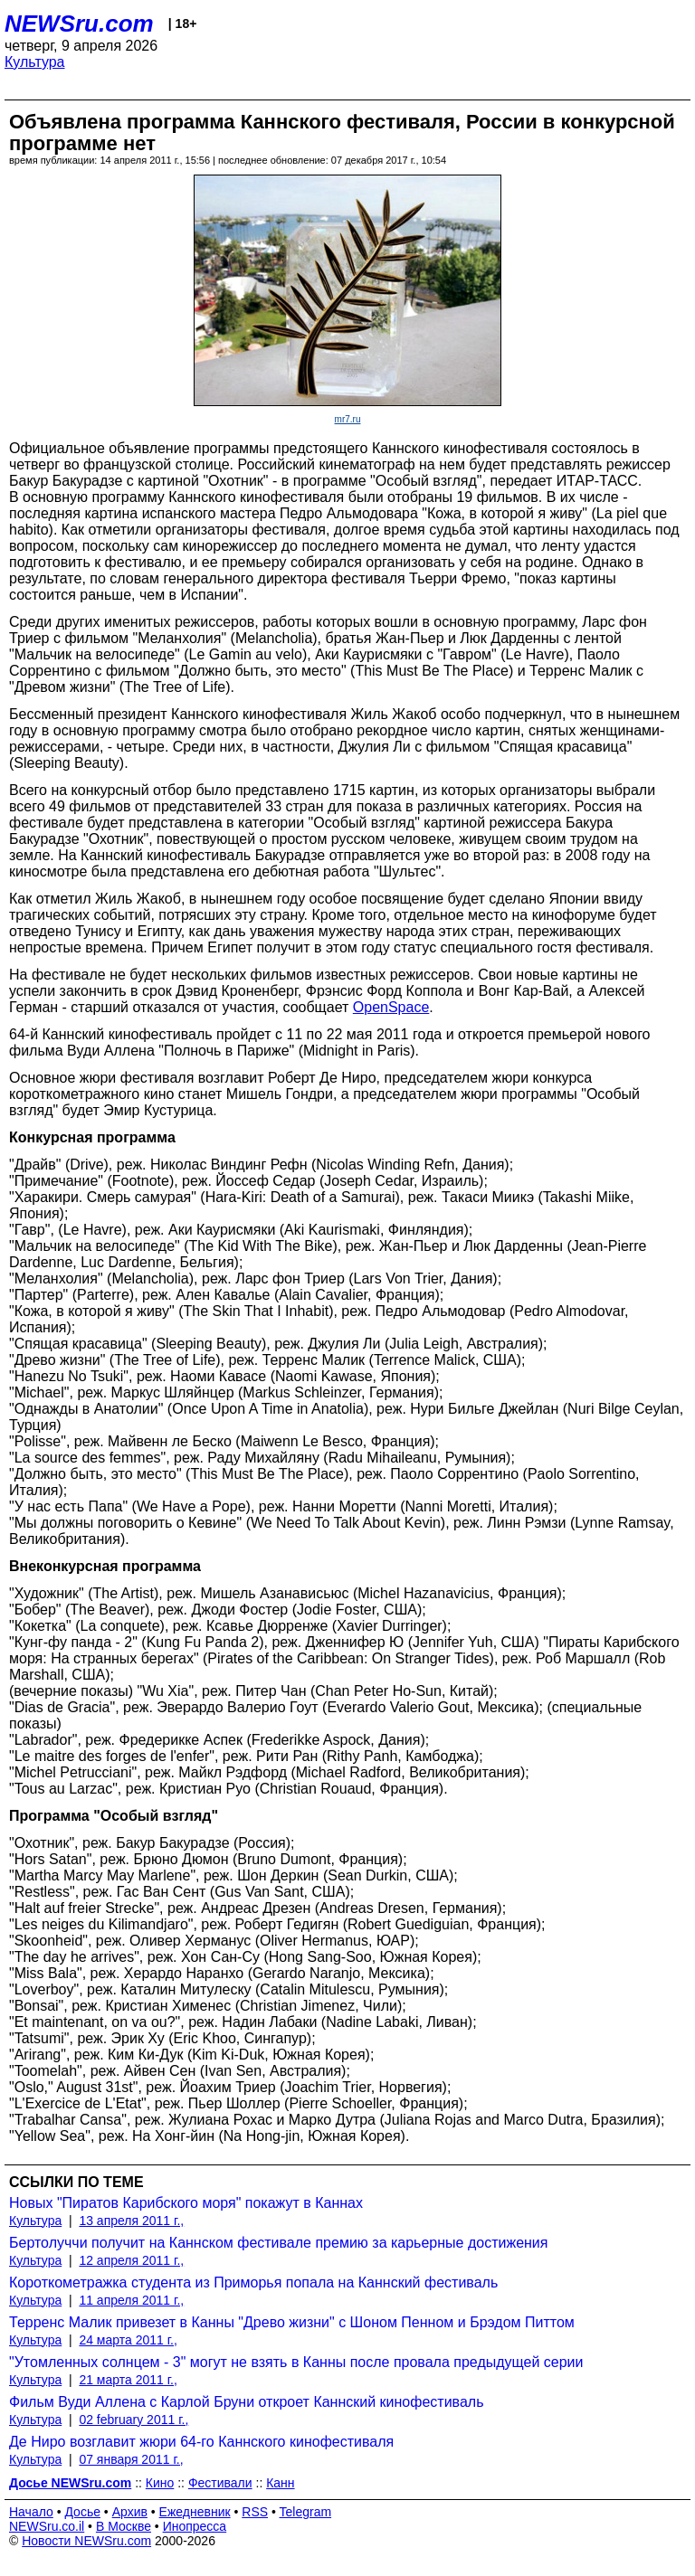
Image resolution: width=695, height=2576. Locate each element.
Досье (82, 2512)
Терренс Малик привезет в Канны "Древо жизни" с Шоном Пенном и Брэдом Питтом (292, 2322)
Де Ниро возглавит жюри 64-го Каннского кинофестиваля (201, 2441)
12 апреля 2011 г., (131, 2260)
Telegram (306, 2512)
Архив (130, 2512)
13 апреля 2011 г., (131, 2220)
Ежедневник (195, 2512)
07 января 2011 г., (131, 2459)
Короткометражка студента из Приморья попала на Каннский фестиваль (253, 2282)
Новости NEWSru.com (86, 2540)
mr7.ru (348, 419)
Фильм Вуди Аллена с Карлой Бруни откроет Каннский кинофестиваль (246, 2402)
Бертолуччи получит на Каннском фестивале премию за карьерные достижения (278, 2242)
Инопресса (195, 2526)
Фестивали (220, 2483)
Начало (31, 2512)
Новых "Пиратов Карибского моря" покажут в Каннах (186, 2203)
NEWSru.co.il (46, 2526)
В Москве (123, 2526)
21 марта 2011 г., (128, 2379)
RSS (255, 2512)
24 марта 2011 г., (128, 2340)
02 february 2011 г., (133, 2419)
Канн (280, 2483)
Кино (160, 2483)
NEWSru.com (79, 23)
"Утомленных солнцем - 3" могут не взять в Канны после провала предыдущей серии (296, 2362)
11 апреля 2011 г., (131, 2300)
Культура (35, 62)
